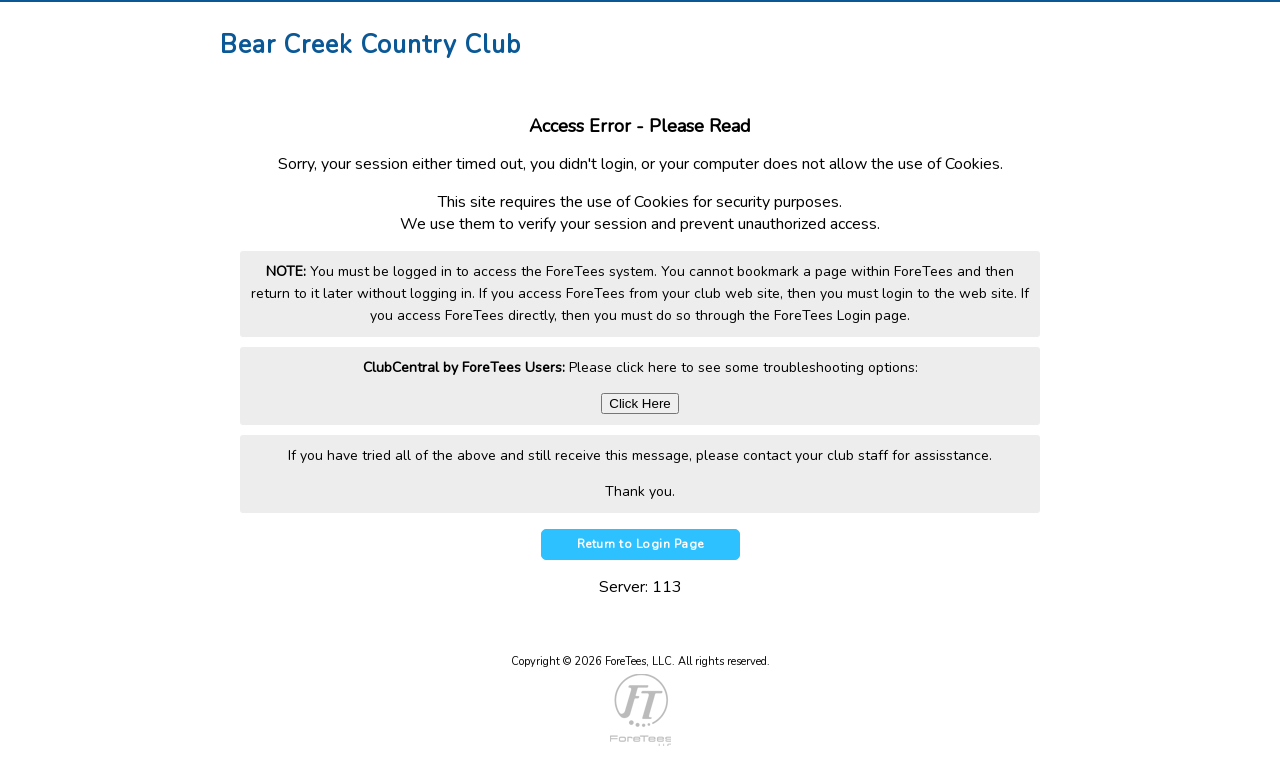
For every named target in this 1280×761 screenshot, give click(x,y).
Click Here (639, 403)
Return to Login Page (640, 544)
